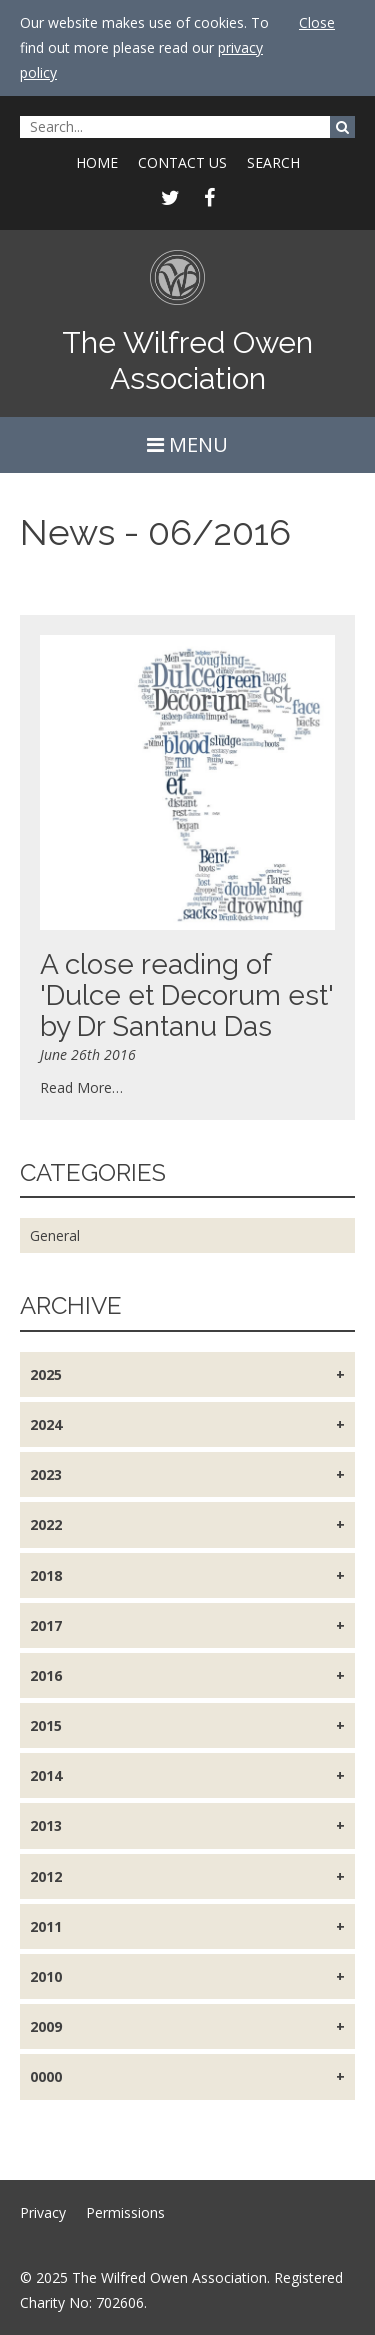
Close (317, 22)
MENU (187, 444)
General (55, 1235)
